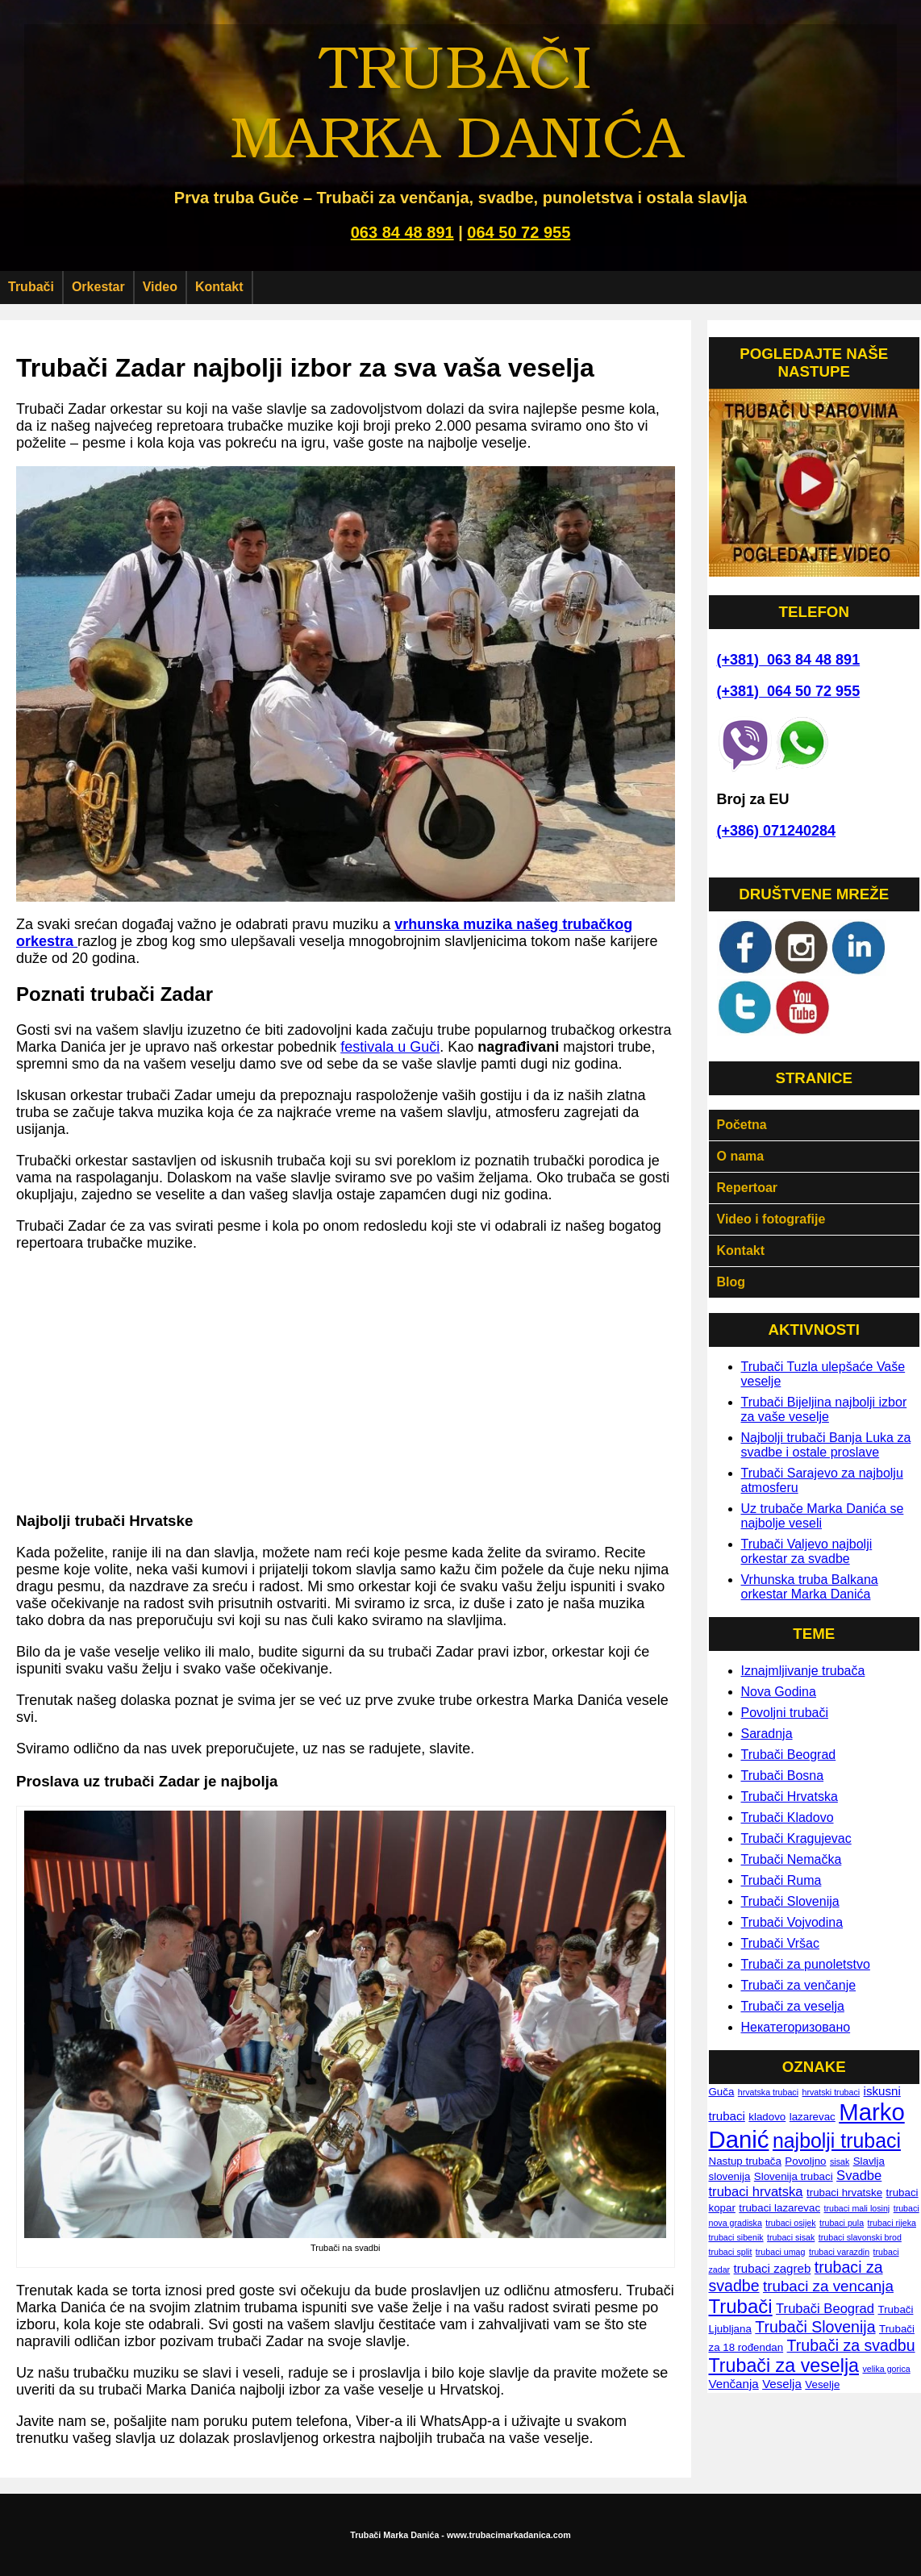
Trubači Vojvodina (792, 1922)
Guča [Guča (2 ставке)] (722, 2092)
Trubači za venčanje (798, 1985)
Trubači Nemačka (791, 1859)
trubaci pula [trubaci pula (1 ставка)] (841, 2223)
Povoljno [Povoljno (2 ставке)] (805, 2161)
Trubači (31, 287)
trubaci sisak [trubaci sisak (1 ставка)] (791, 2237)
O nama (741, 1156)
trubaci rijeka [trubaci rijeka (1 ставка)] (892, 2223)
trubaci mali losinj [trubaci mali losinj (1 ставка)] (857, 2208)
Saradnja (767, 1733)
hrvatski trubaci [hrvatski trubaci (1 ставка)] (831, 2092)
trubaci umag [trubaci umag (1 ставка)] (781, 2252)
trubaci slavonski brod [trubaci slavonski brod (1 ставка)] (860, 2237)
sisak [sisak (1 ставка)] (839, 2161)
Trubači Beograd (788, 1754)
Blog (731, 1282)
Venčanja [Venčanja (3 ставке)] (734, 2384)
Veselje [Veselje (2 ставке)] (822, 2384)
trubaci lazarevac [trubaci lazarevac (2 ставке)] (779, 2208)
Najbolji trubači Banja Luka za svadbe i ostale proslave (826, 1445)
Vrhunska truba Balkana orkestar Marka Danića (809, 1587)
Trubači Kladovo (787, 1817)
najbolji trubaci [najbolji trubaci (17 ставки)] (837, 2140)
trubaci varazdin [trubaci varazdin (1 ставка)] (839, 2252)
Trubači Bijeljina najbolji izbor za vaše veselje (824, 1409)
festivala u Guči (390, 1047)
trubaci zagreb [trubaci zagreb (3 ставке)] (772, 2268)
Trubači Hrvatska (789, 1796)
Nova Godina (778, 1692)
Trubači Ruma (781, 1880)
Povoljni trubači (785, 1712)
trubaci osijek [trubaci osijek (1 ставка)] (790, 2223)
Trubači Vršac (780, 1943)
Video (160, 287)
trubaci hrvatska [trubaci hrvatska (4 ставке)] (756, 2191)
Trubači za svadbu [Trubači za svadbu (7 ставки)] (851, 2345)
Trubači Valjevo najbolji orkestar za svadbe (807, 1551)
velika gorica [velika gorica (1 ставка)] (886, 2369)
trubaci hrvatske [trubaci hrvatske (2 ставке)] (844, 2192)
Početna (742, 1125)
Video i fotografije (771, 1219)
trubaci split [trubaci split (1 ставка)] (730, 2252)
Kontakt (219, 287)
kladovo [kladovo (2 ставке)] (767, 2117)
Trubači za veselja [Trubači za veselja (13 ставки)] (784, 2365)
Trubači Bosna (782, 1775)
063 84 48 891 (402, 232)
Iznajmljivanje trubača (803, 1671)
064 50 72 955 (518, 232)
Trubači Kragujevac (796, 1838)
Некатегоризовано (796, 2027)
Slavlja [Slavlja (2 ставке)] (869, 2161)
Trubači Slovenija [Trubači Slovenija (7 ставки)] (815, 2327)
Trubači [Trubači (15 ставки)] (741, 2306)
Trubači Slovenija (790, 1901)
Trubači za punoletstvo (805, 1964)
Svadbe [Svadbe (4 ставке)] (858, 2175)
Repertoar (747, 1187)
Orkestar (98, 287)
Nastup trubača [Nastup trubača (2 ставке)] (745, 2161)
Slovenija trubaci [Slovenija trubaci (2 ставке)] (793, 2176)
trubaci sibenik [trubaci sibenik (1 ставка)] (736, 2237)
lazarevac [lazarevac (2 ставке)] (813, 2117)
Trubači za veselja (792, 2006)
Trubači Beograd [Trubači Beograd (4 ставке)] (825, 2308)
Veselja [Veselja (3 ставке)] (782, 2384)
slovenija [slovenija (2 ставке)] (730, 2176)
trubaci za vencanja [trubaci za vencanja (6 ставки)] (828, 2286)
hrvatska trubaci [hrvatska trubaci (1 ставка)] (768, 2092)
